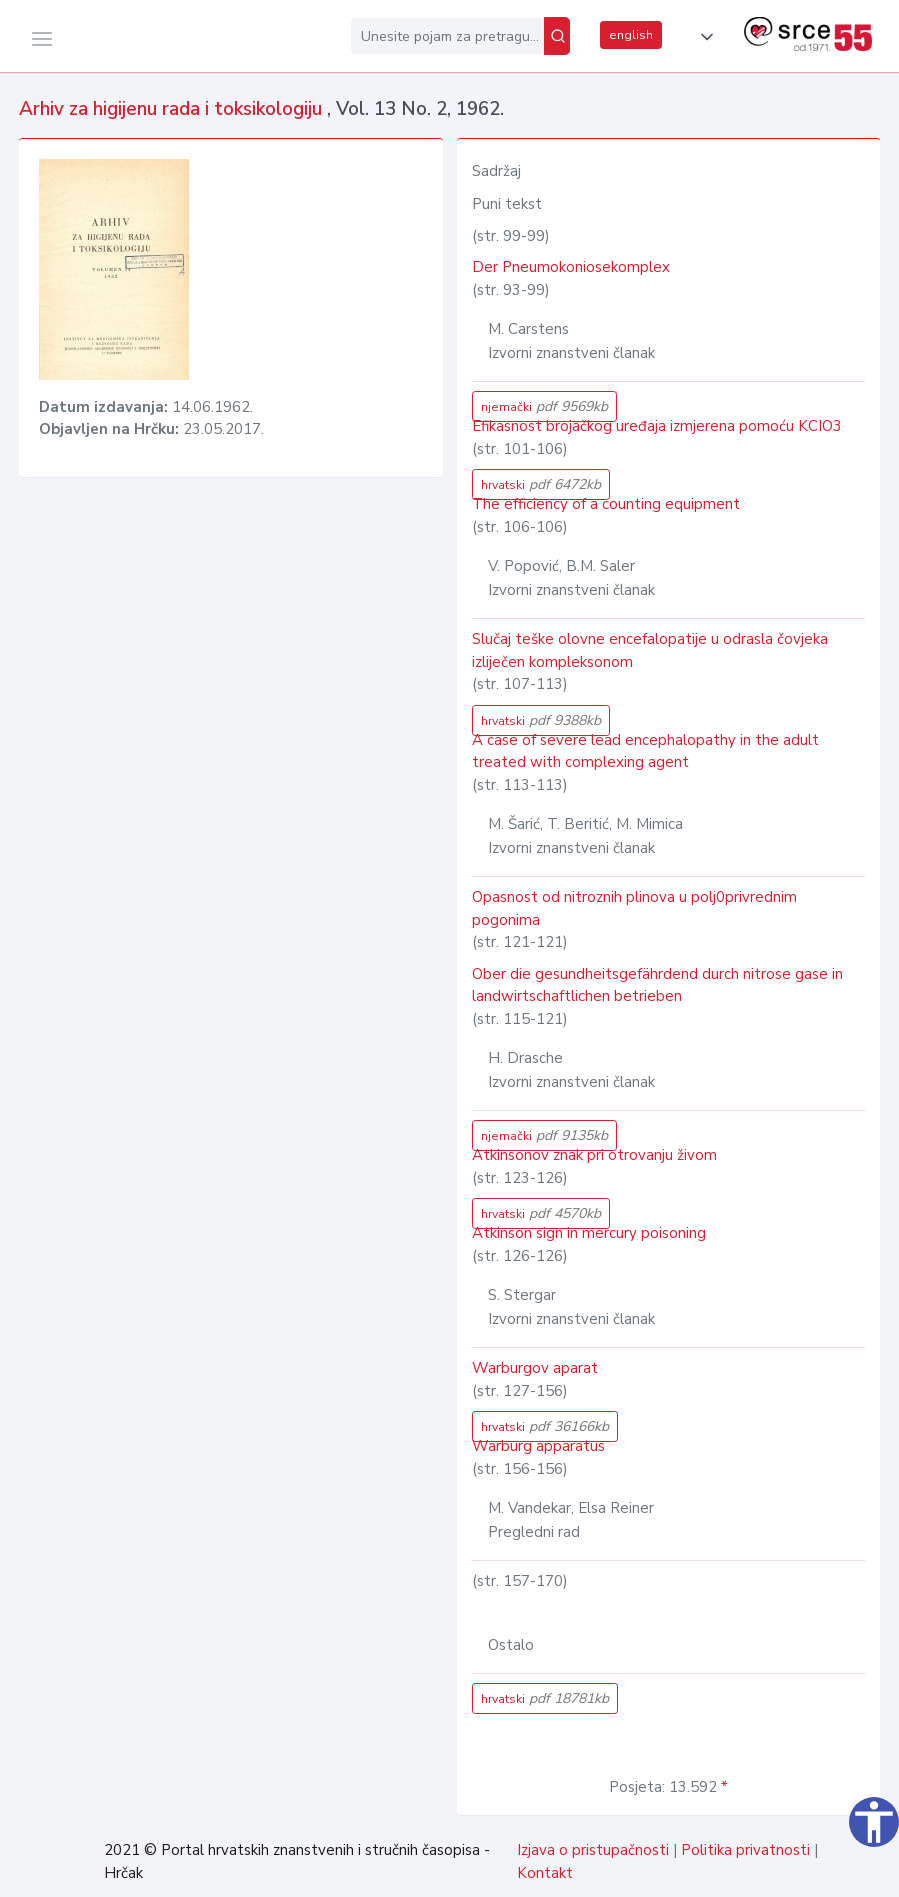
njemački (544, 406)
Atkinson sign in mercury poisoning (589, 1233)
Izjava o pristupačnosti (593, 1850)
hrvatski (541, 484)
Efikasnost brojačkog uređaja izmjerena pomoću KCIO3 (657, 426)
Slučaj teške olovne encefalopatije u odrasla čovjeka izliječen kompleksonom (650, 650)
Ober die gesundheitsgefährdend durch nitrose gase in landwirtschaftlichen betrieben (657, 985)
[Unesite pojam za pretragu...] (447, 36)
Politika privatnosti (745, 1850)
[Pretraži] (557, 36)
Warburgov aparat (535, 1368)
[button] (703, 37)
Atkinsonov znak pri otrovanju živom (594, 1155)
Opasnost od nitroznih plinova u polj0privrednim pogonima (634, 908)
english (631, 35)
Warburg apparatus (538, 1446)
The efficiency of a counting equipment (606, 504)
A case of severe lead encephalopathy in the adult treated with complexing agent (645, 751)
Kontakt (545, 1873)
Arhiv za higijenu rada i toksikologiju (173, 109)
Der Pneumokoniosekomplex (571, 267)
